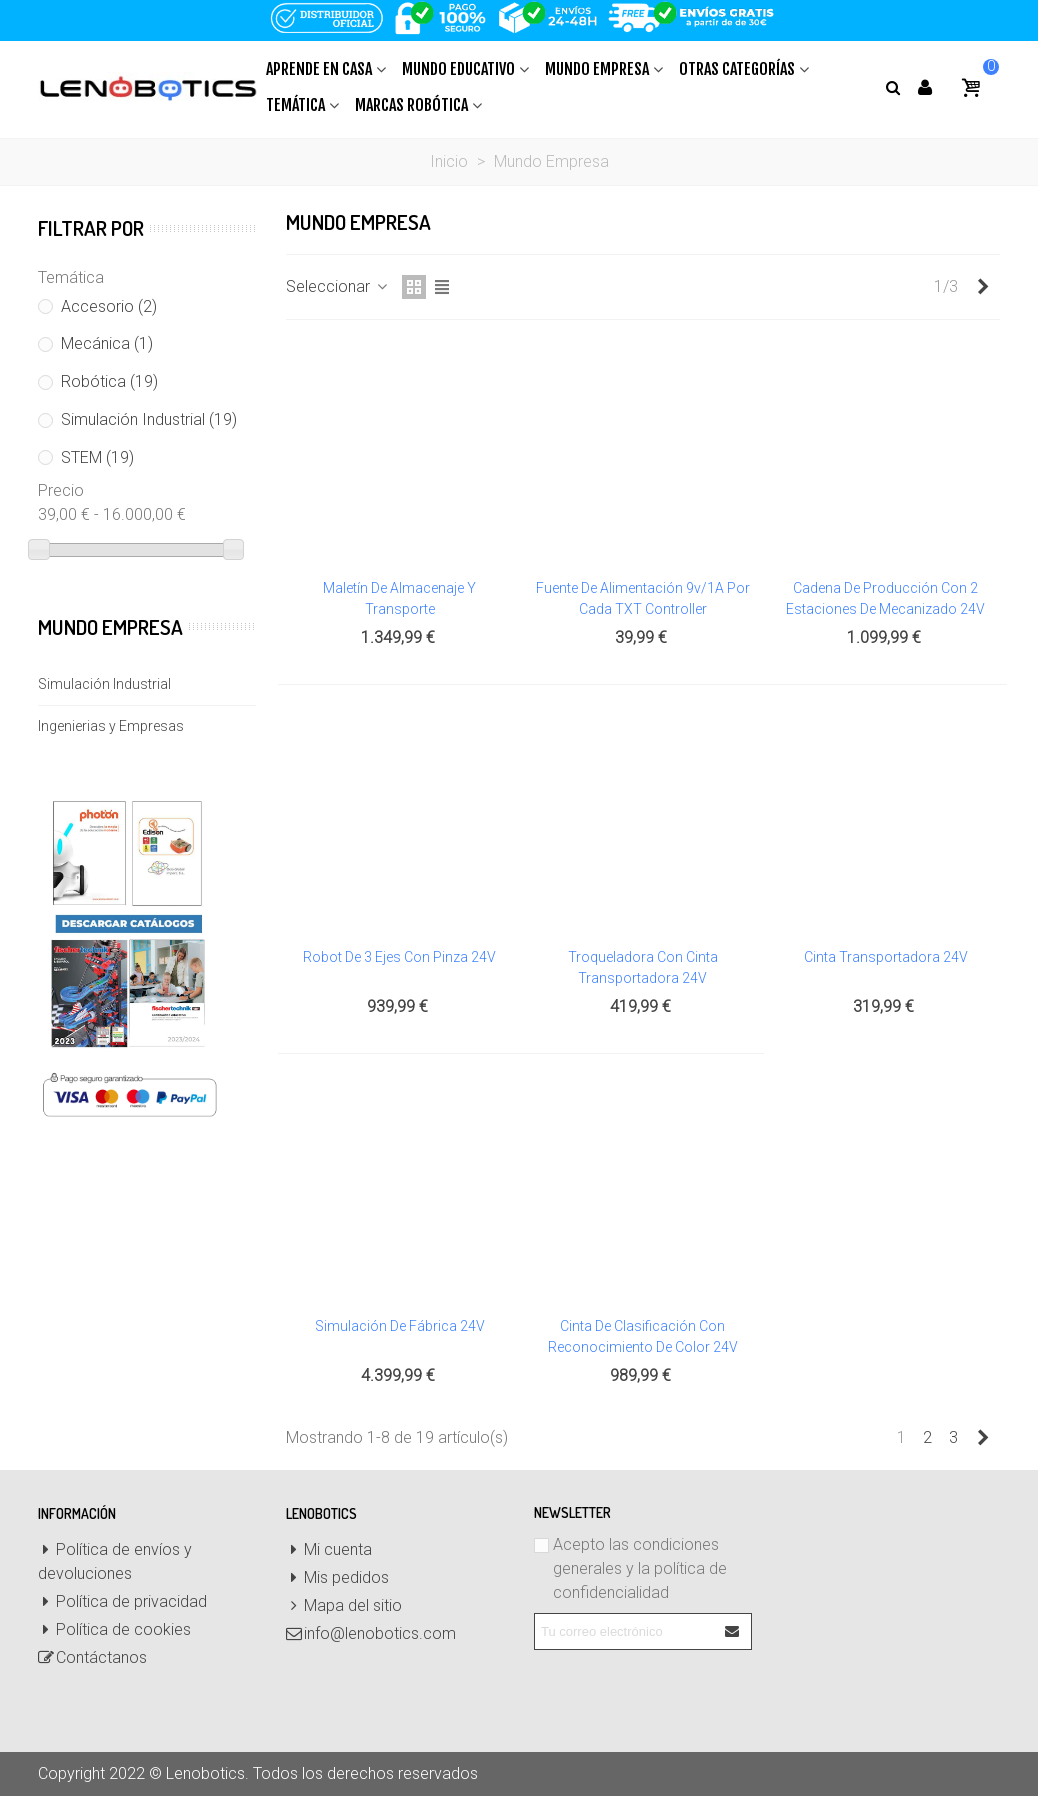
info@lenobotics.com (371, 1634)
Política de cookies (114, 1630)
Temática (295, 105)
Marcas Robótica (411, 105)
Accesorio (109, 306)
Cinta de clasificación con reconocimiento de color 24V (643, 1336)
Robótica (109, 381)
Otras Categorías (737, 69)
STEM (97, 457)
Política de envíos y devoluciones (115, 1560)
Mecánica (107, 343)
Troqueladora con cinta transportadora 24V (643, 967)
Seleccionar (338, 286)
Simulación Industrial (149, 419)
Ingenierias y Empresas (111, 726)
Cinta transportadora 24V (886, 957)
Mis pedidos (337, 1578)
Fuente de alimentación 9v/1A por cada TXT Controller (643, 598)
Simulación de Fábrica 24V (400, 1326)
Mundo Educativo (458, 69)
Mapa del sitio (344, 1606)
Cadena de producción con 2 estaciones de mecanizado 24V (885, 598)
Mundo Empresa (597, 69)
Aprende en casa (319, 69)
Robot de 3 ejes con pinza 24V (399, 957)
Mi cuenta (329, 1550)
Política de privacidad (122, 1602)
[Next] (983, 287)
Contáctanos (92, 1658)
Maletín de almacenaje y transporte (399, 598)
